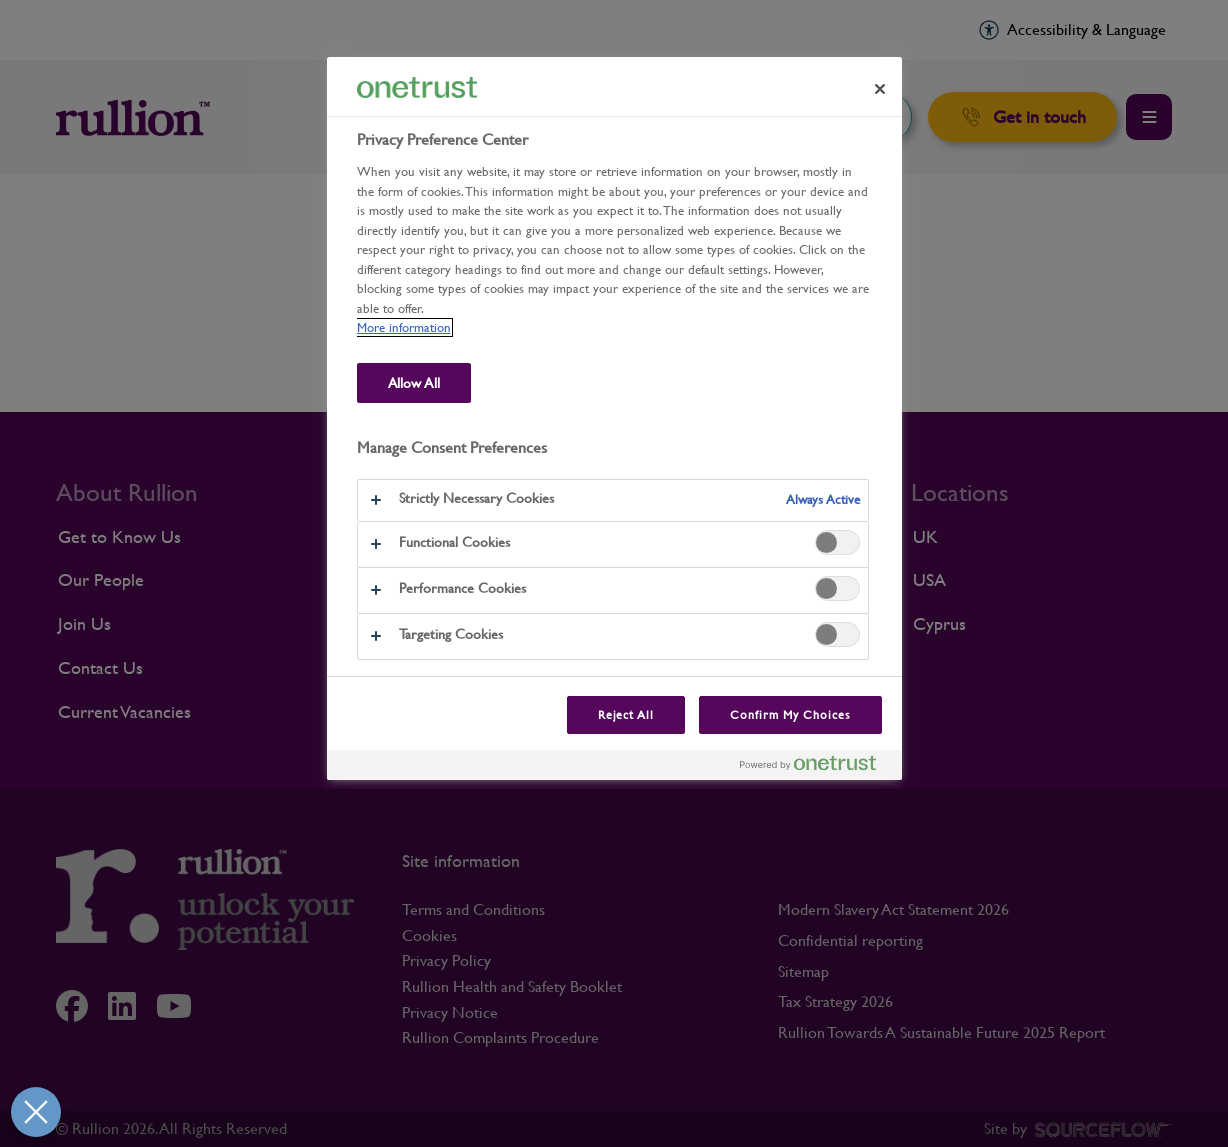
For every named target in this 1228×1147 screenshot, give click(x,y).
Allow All (414, 383)
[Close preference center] (880, 89)
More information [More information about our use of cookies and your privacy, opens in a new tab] (404, 327)
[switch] (837, 542)
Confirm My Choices (790, 715)
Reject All (626, 715)
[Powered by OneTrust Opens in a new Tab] (816, 767)
